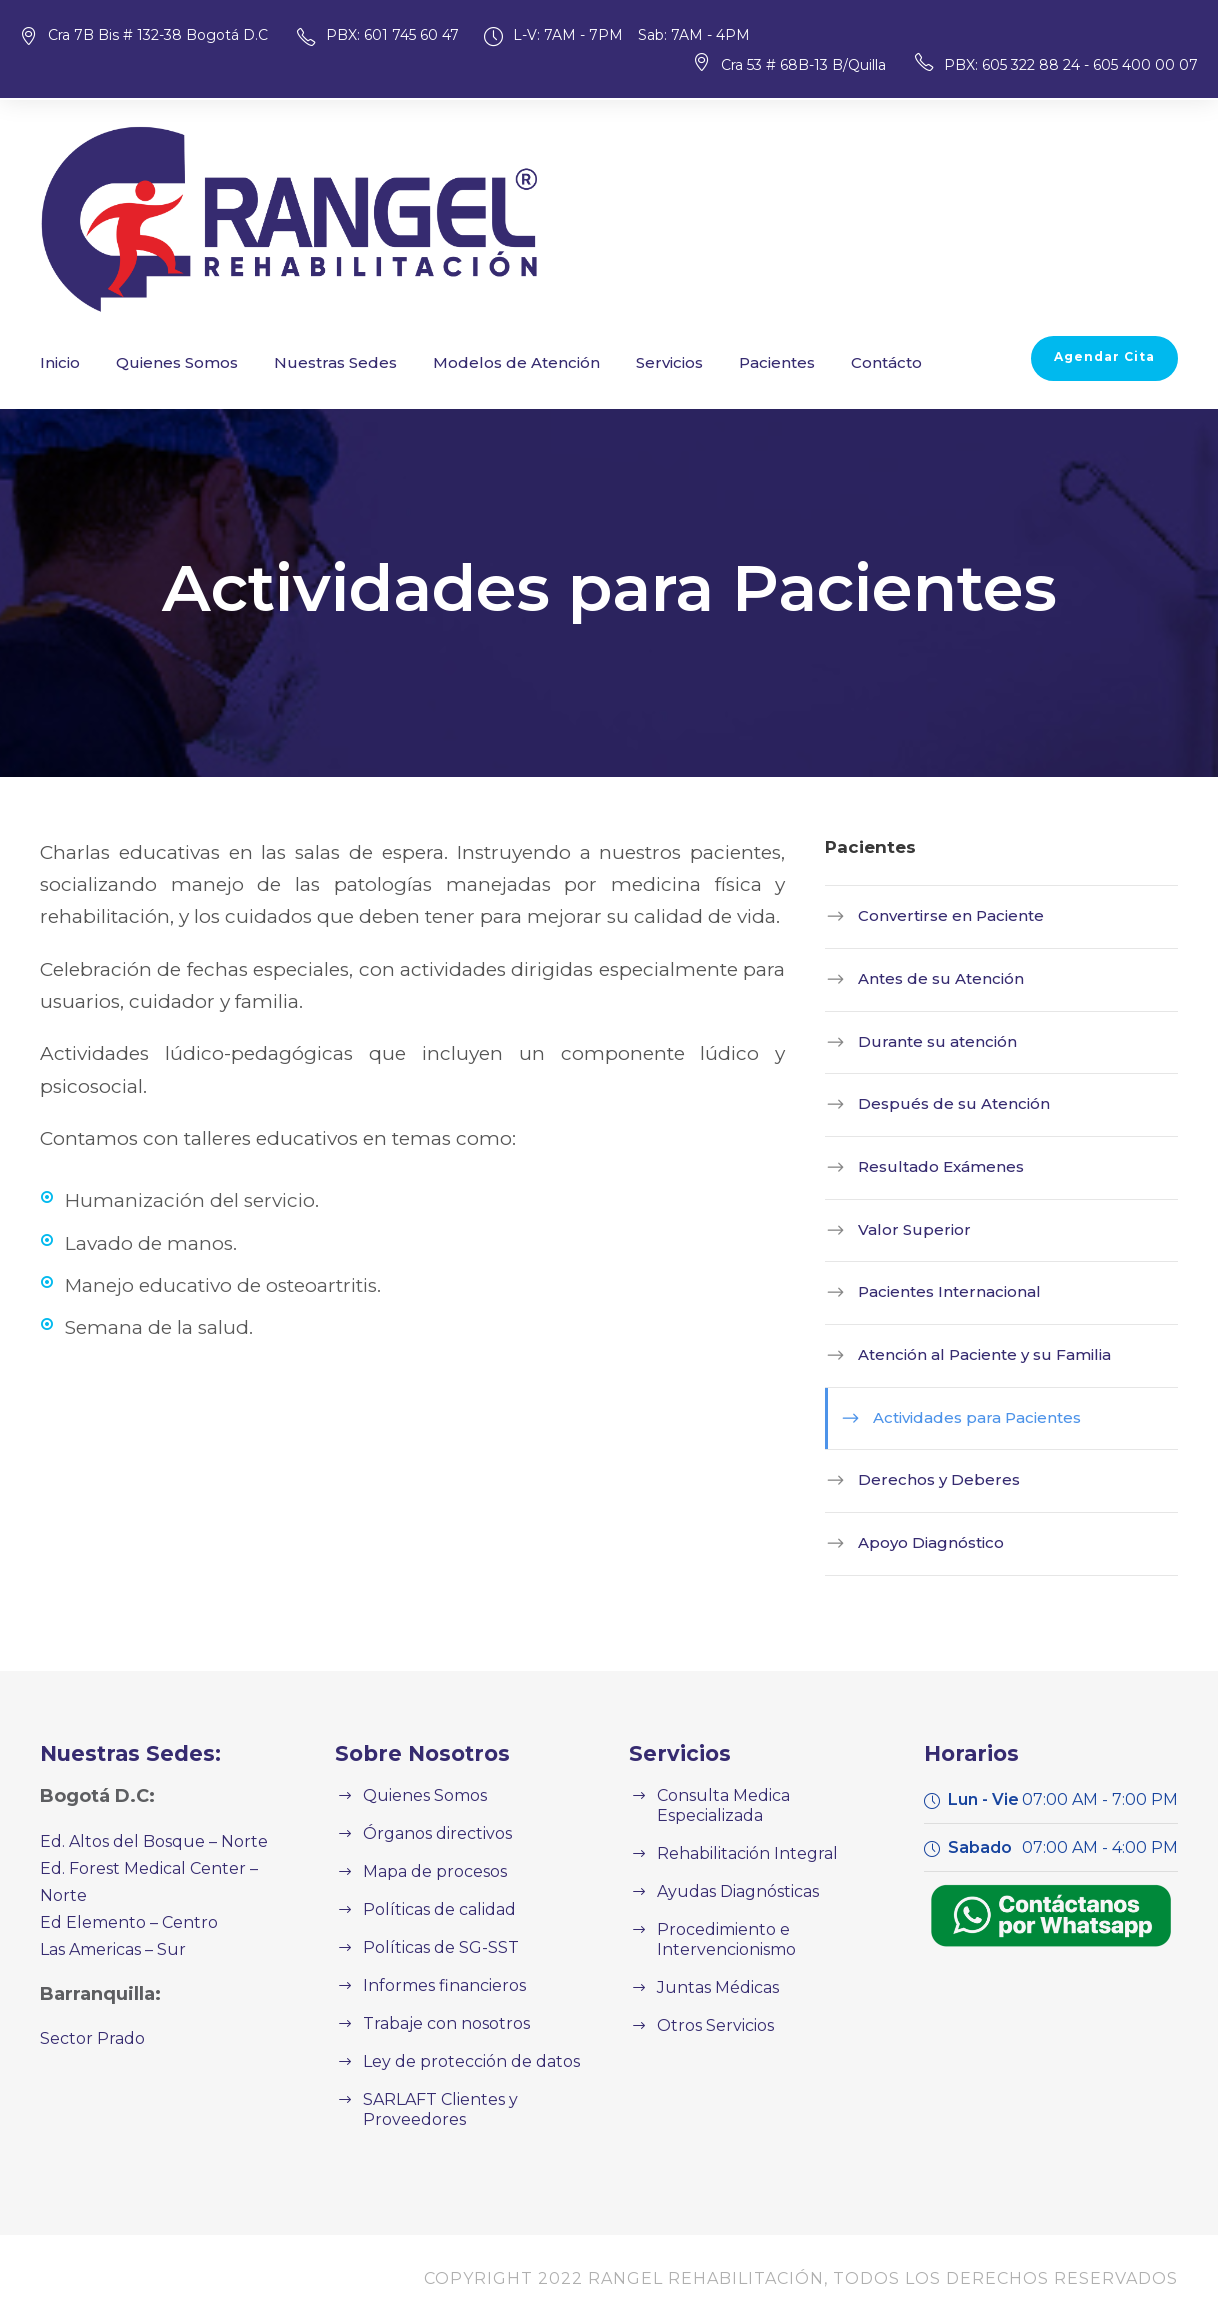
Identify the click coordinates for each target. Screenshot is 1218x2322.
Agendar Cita (1111, 357)
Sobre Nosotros (414, 1753)
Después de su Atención (939, 1103)
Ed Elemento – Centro (118, 1895)
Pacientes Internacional (936, 1291)
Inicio (57, 362)
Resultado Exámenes (929, 1166)
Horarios (967, 1753)
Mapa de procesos (429, 1871)
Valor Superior (905, 1229)
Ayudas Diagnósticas (731, 1871)
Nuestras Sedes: (122, 1753)
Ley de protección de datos (459, 2061)
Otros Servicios (711, 2005)
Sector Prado (86, 2011)
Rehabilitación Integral (736, 1833)
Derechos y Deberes (926, 1479)
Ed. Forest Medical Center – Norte (161, 1868)
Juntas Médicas (712, 1967)
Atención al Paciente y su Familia (968, 1354)
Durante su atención (925, 1040)
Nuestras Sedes (307, 362)
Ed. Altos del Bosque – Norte (142, 1841)
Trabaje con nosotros (438, 2023)
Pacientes (702, 362)
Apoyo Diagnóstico (920, 1542)
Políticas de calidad (432, 1909)
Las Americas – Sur (109, 1922)
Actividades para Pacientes (963, 1417)
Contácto (801, 362)
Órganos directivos (429, 1833)
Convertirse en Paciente (938, 915)
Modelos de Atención (466, 362)
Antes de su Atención (928, 978)
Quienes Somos (164, 362)
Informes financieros (435, 1985)
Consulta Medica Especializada (768, 1795)
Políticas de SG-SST (436, 1947)
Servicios (602, 362)
